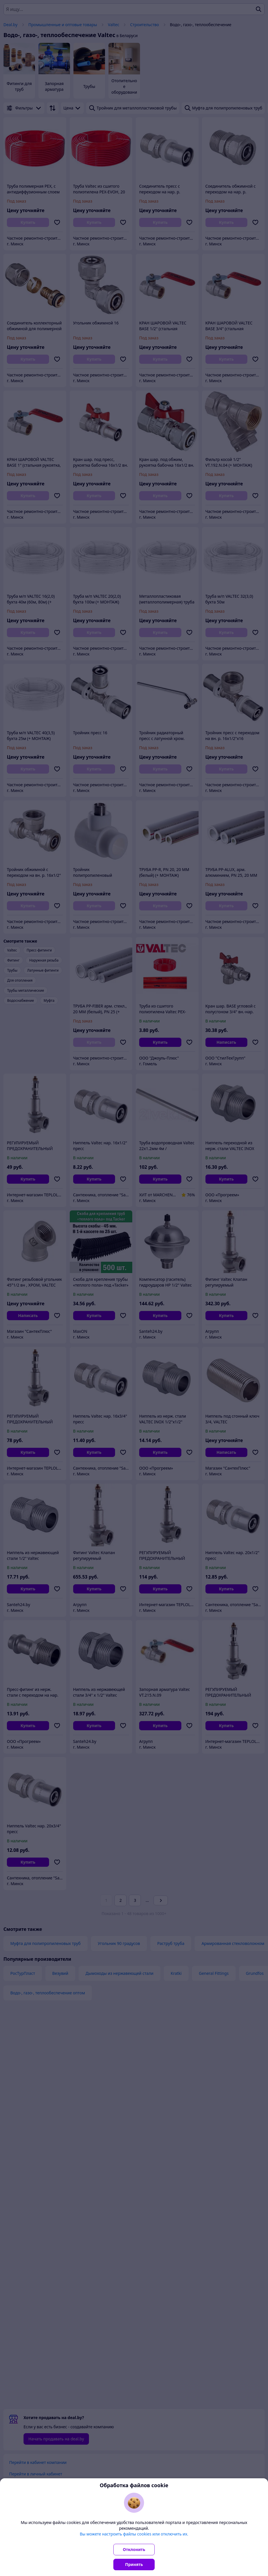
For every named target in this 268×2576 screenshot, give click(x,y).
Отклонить (134, 2549)
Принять (134, 2564)
